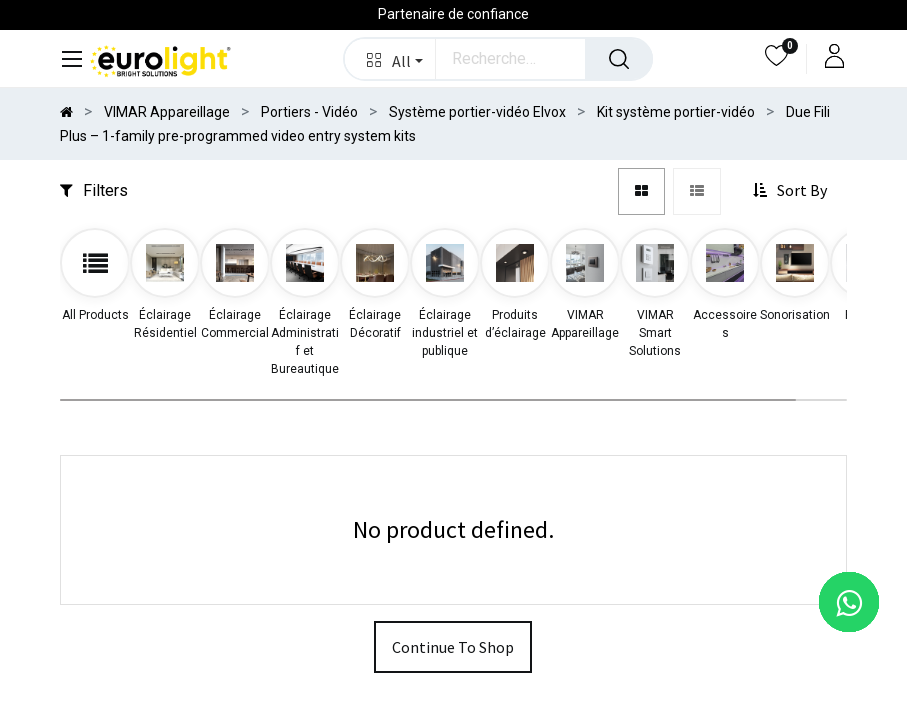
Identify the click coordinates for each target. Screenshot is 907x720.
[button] (390, 59)
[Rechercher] (619, 59)
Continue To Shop (453, 647)
